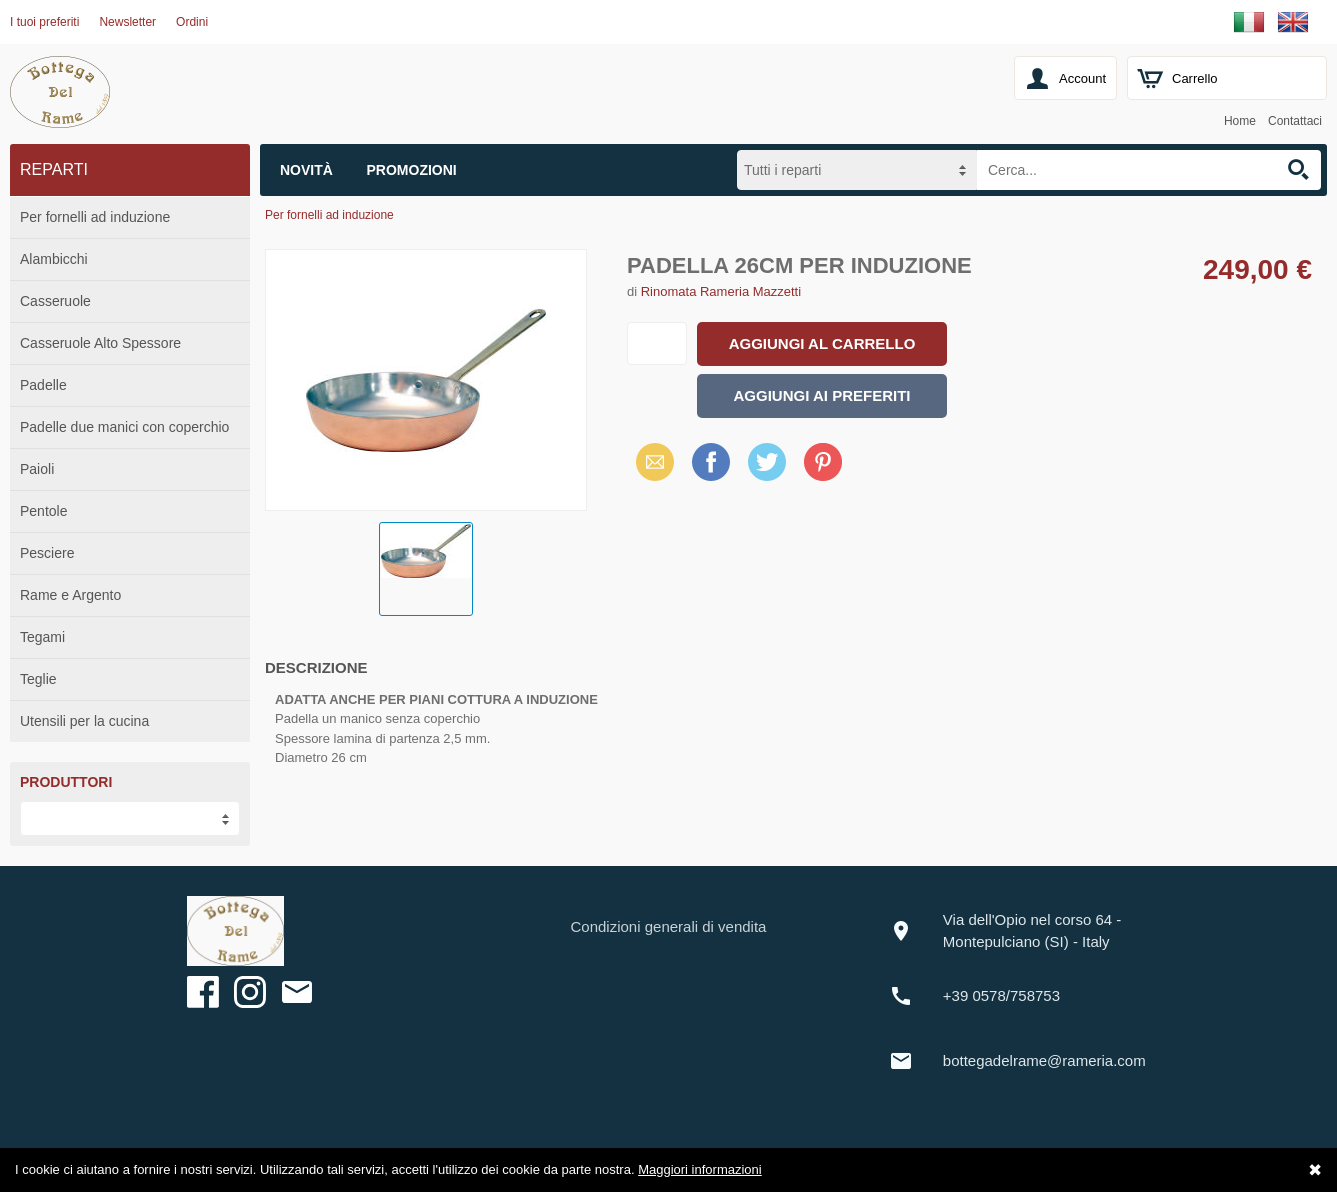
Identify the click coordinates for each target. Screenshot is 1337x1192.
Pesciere (47, 553)
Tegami (42, 637)
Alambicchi (54, 259)
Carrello (1195, 78)
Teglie (38, 679)
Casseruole (55, 301)
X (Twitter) (767, 469)
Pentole (43, 511)
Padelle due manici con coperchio (124, 427)
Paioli (37, 469)
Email (649, 461)
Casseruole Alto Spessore (100, 343)
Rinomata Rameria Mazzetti (721, 291)
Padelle (43, 385)
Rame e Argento (70, 595)
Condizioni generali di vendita (669, 926)
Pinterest (823, 461)
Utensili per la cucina (84, 721)
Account (1082, 78)
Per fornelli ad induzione (95, 217)
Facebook (711, 461)
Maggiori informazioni (700, 1169)
